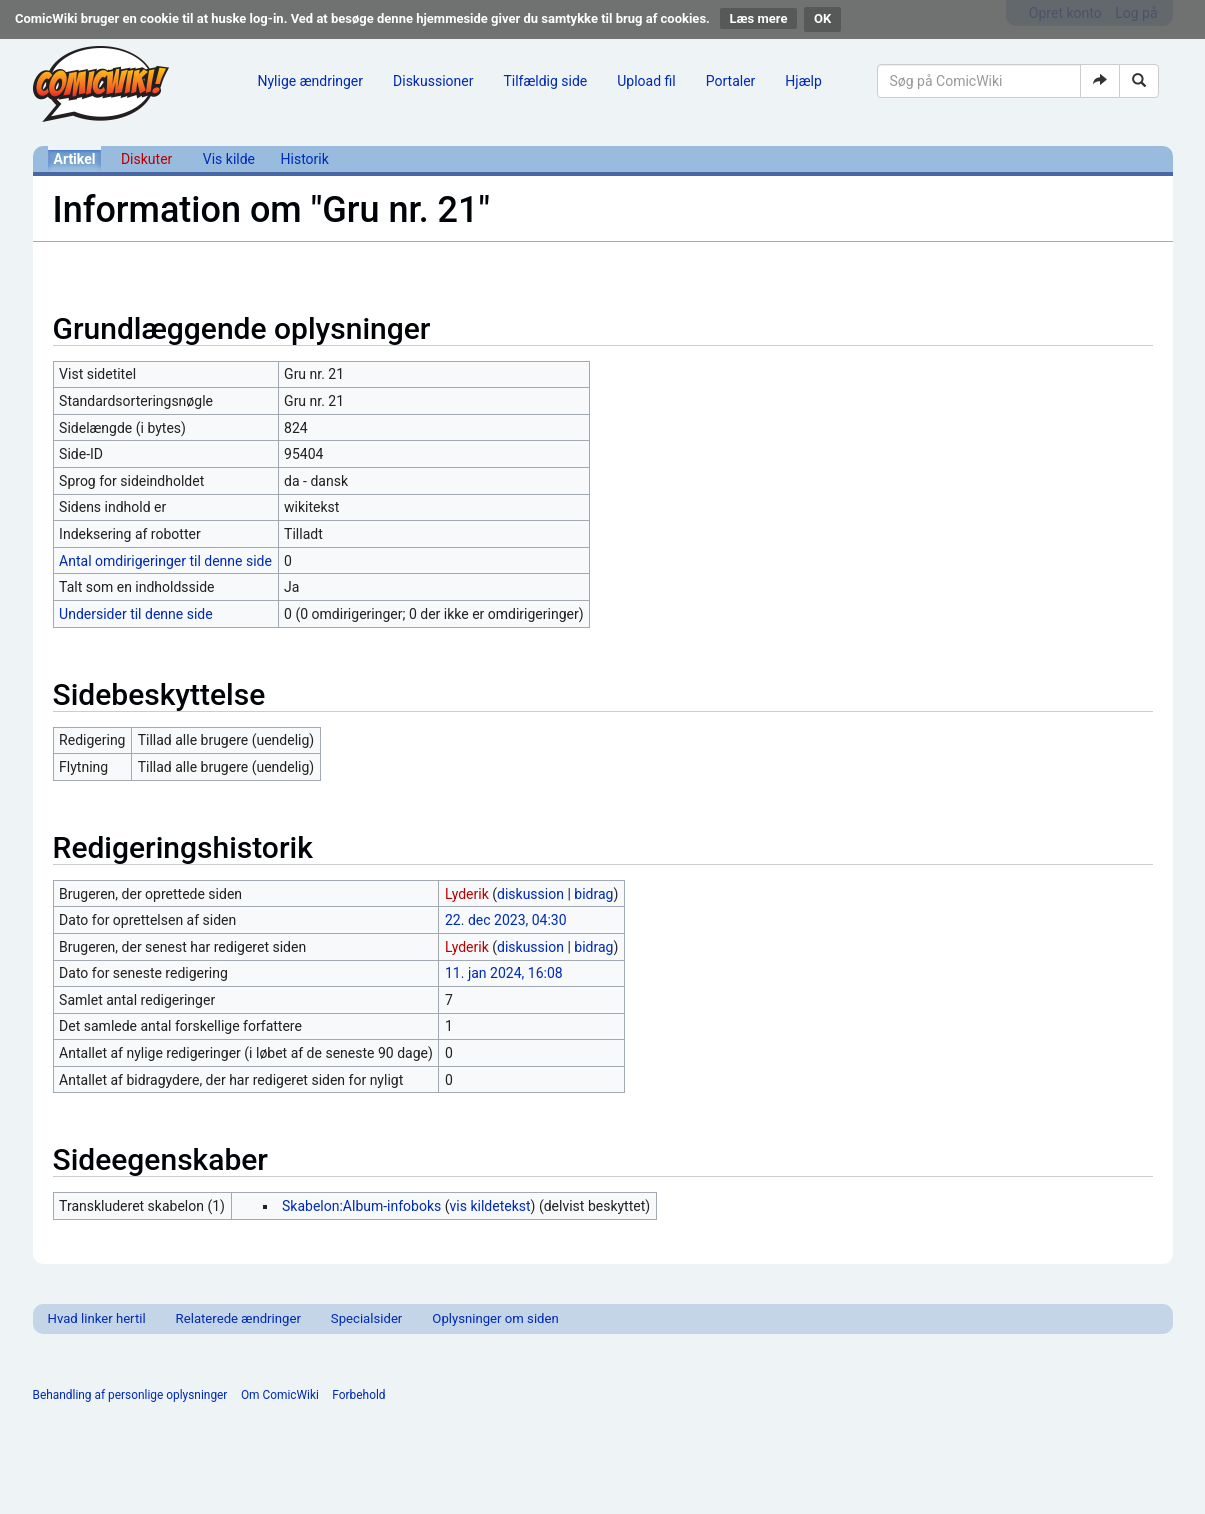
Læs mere (759, 18)
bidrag (593, 894)
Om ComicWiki (280, 1395)
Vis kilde (229, 159)
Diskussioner (433, 81)
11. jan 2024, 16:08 (504, 973)
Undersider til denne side (136, 614)
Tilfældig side (545, 81)
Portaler (731, 81)
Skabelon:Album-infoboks (361, 1206)
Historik (305, 159)
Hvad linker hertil (97, 1318)
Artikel (75, 159)
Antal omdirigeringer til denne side (165, 561)
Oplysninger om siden (495, 1318)
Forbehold (358, 1395)
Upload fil (646, 81)
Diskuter (146, 159)
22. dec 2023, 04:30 (506, 920)
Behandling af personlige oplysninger (130, 1395)
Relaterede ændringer (238, 1318)
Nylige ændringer (311, 81)
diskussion (530, 894)
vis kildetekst (490, 1206)
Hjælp (803, 81)
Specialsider (366, 1318)
